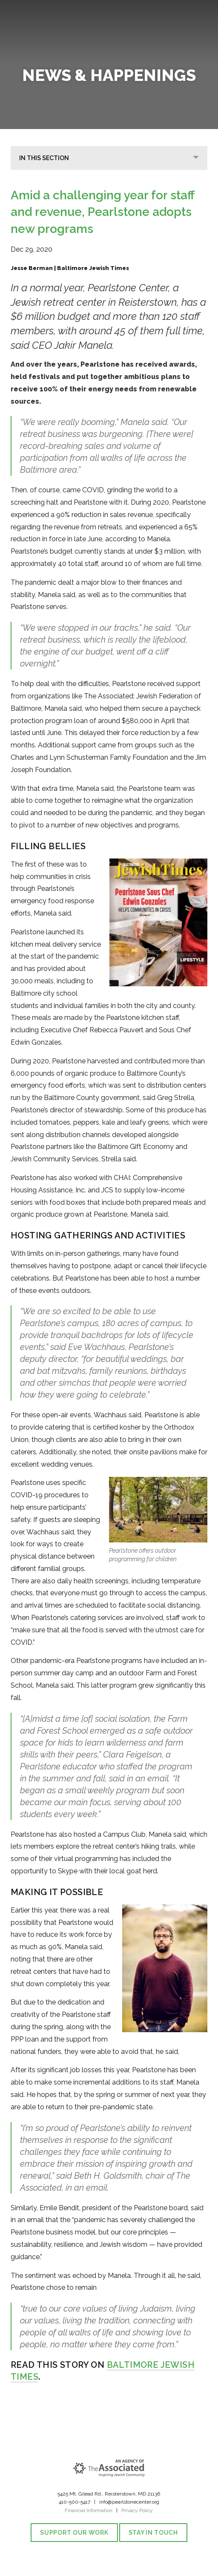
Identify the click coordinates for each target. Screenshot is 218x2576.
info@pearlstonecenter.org (129, 2502)
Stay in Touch (153, 2532)
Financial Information (88, 2510)
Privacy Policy (137, 2510)
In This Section (44, 158)
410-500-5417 (74, 2502)
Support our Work (74, 2532)
